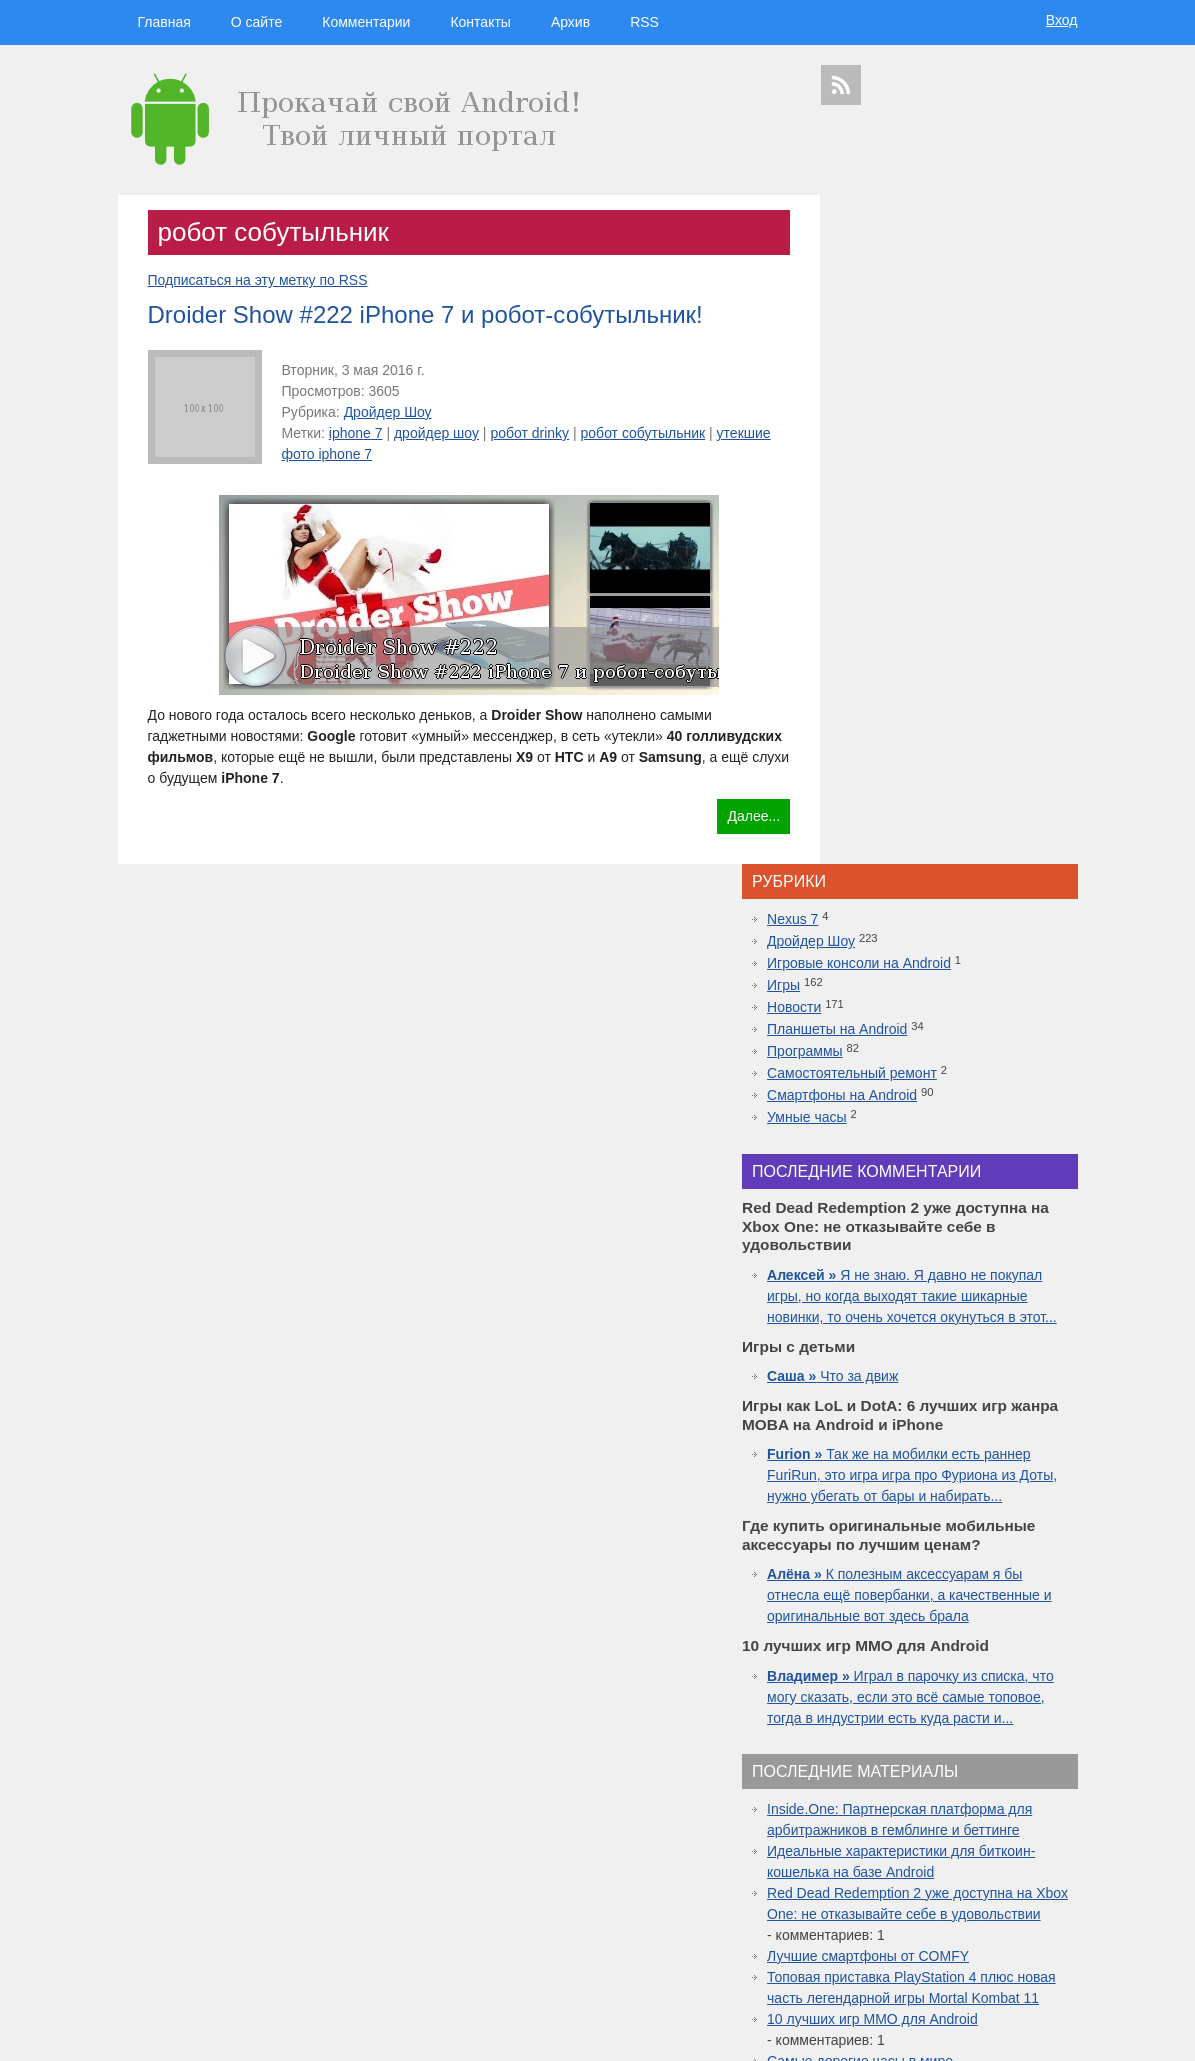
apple (997, 1772)
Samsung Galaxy (863, 1951)
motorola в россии (1009, 1916)
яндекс (949, 1951)
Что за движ (908, 747)
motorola (840, 1846)
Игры (859, 316)
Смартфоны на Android (918, 426)
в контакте (996, 1951)
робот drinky (529, 433)
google (890, 1792)
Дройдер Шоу (388, 412)
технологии (888, 1751)
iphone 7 (356, 433)
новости (1007, 1752)
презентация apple (865, 1933)
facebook (1048, 1863)
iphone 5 (950, 1828)
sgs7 (1022, 1846)
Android (889, 1810)
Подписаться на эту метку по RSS (258, 280)
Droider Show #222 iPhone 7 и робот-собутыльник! (425, 314)
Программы (881, 382)
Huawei (906, 1828)
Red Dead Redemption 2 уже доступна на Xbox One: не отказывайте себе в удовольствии (953, 1405)
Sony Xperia (996, 1881)
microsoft (844, 1810)
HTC (1044, 1792)
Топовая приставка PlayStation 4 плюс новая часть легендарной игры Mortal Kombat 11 (947, 1510)
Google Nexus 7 (926, 1881)
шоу (916, 1951)
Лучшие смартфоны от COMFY (944, 1468)
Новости (870, 338)
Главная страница (198, 2032)
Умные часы (883, 448)
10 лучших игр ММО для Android (948, 1552)
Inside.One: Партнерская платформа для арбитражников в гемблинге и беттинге (951, 1300)
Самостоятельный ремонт (928, 404)
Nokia (910, 1846)
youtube (1048, 1933)
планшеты (1002, 1792)
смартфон (938, 1810)
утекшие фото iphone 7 (356, 454)
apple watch (960, 1863)
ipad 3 (1007, 1863)
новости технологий (1022, 1828)
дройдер (985, 1846)
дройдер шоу (436, 433)
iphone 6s (940, 1916)
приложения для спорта (969, 1933)
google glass (857, 1881)
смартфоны (869, 1772)
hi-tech (953, 1752)
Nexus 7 (868, 250)
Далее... (721, 816)
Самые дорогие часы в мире (936, 1594)
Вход (1062, 20)
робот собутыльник (643, 433)
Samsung (942, 1792)
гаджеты (1025, 1719)
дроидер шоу (853, 1828)
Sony (878, 1846)
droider (1020, 1810)
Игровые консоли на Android (935, 294)
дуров (944, 1846)
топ (1064, 1916)
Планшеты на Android (913, 360)
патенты (1045, 1951)
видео (984, 1810)
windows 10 (900, 1863)
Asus (1055, 1810)
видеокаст (942, 1772)
